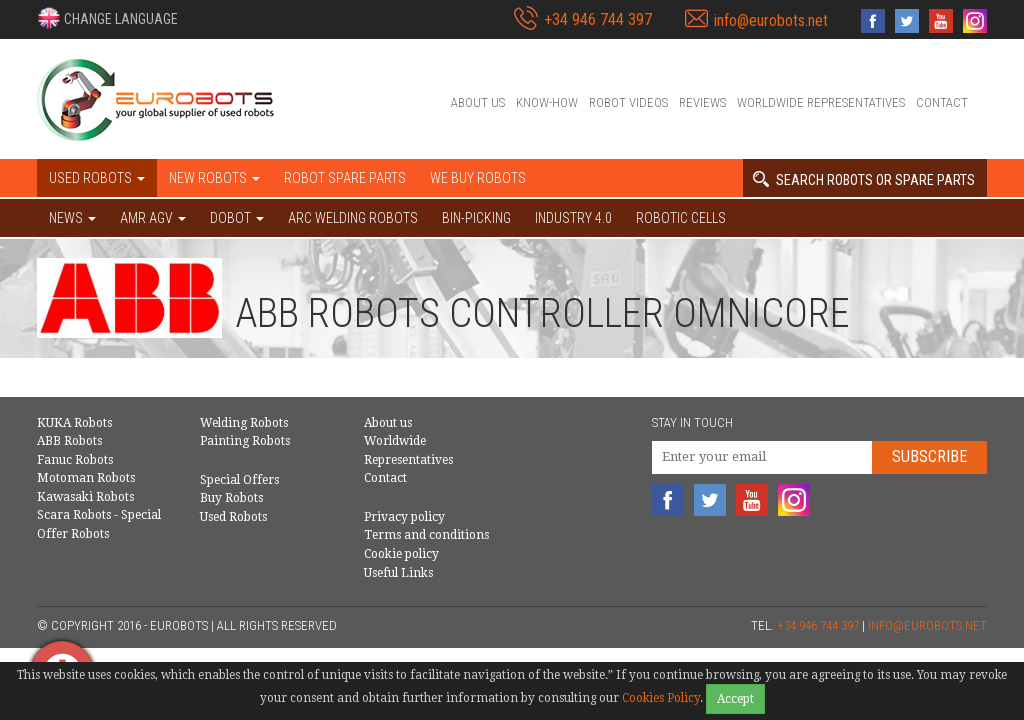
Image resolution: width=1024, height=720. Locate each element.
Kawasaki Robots (85, 497)
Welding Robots (244, 423)
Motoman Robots (86, 478)
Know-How (547, 102)
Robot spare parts (345, 178)
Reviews (702, 102)
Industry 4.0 (573, 218)
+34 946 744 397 (598, 19)
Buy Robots (231, 498)
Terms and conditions (426, 535)
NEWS (72, 218)
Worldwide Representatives (821, 102)
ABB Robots (69, 441)
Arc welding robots (353, 218)
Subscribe (929, 456)
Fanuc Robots (75, 460)
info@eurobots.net (771, 20)
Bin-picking (476, 218)
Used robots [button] (97, 178)
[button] (107, 18)
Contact (942, 102)
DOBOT (237, 218)
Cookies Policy (661, 698)
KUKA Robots (74, 423)
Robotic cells (681, 218)
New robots (214, 178)
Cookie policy (401, 554)
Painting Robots (245, 441)
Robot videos (628, 102)
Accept (735, 699)
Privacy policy (404, 517)
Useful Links (398, 573)
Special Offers (239, 480)
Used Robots (233, 517)
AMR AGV (153, 218)
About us (478, 102)
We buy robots (478, 178)
